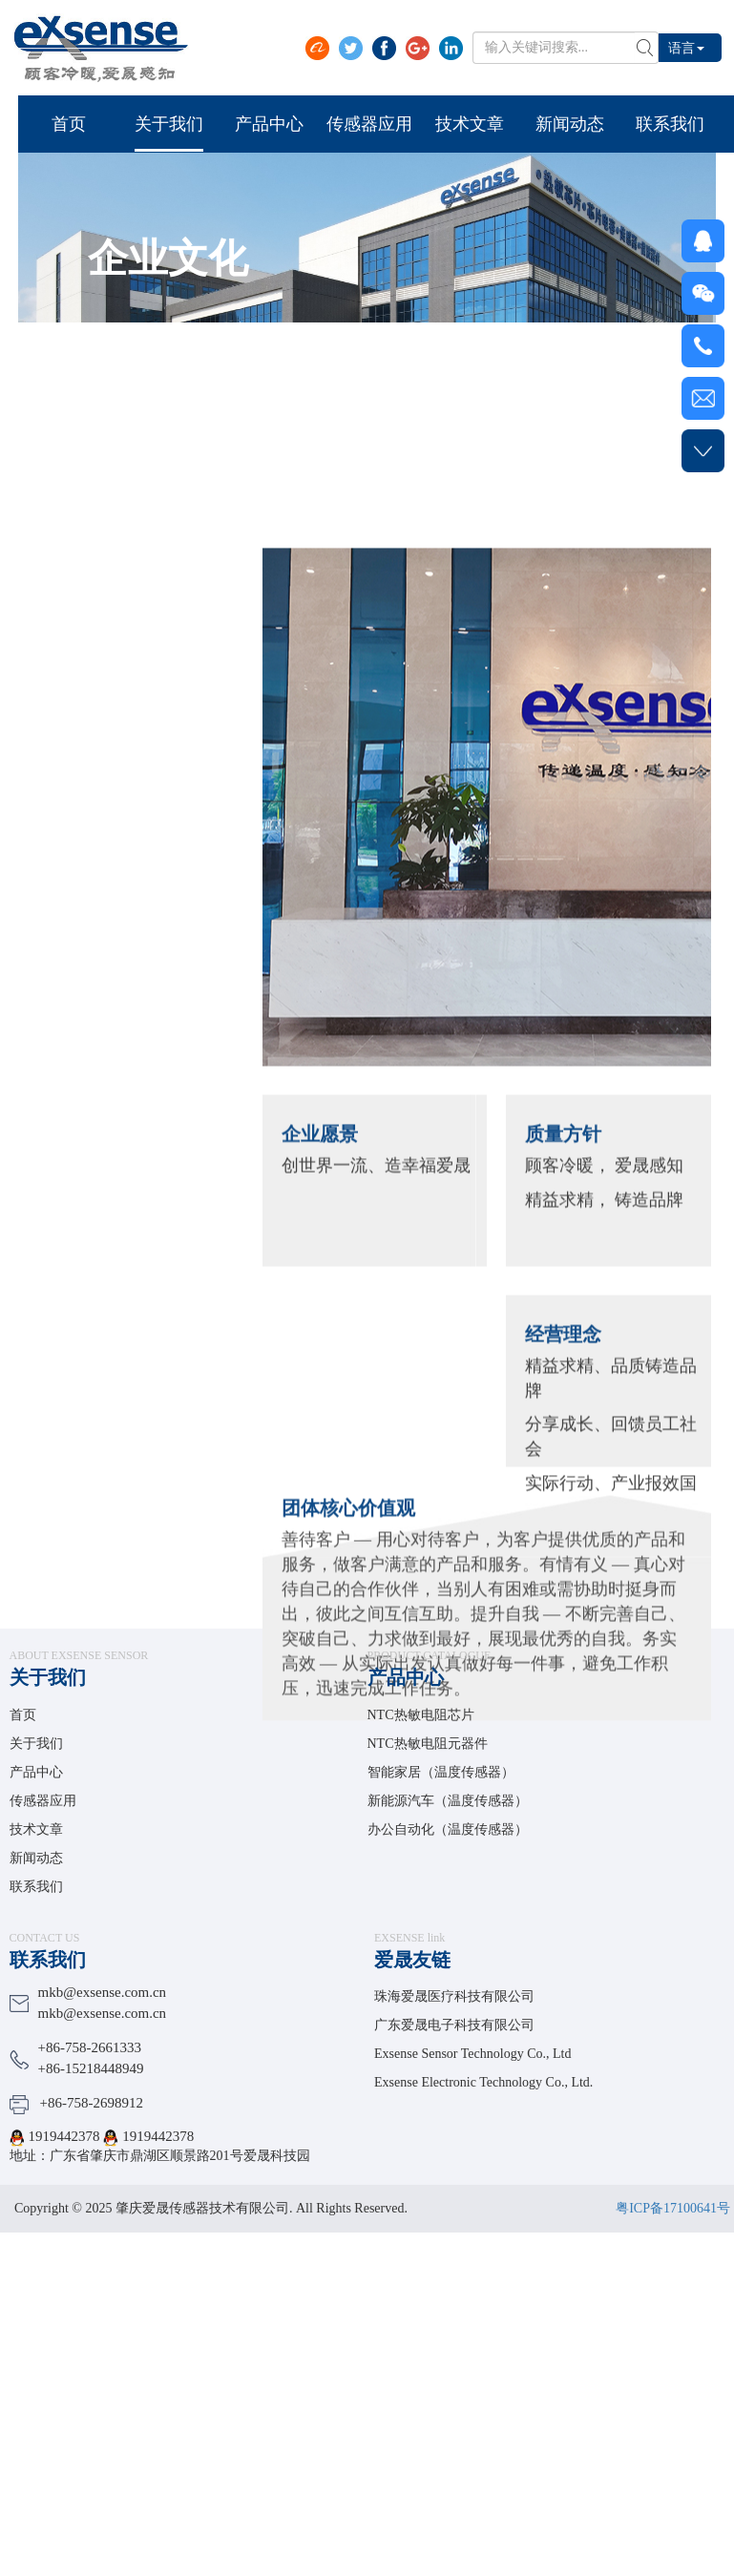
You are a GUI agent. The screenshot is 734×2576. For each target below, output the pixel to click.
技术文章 (36, 1829)
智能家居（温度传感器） (440, 1772)
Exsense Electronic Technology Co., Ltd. (483, 2082)
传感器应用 (43, 1801)
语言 (686, 47)
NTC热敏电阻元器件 (427, 1743)
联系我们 (36, 1887)
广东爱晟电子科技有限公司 (454, 2025)
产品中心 (36, 1772)
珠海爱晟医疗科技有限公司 (454, 1996)
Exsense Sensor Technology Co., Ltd (472, 2053)
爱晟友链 (412, 1959)
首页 (23, 1715)
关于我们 (48, 1677)
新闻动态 (36, 1858)
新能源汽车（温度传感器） (447, 1801)
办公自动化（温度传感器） (447, 1829)
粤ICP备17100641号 (673, 2208)
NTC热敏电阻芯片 (420, 1715)
